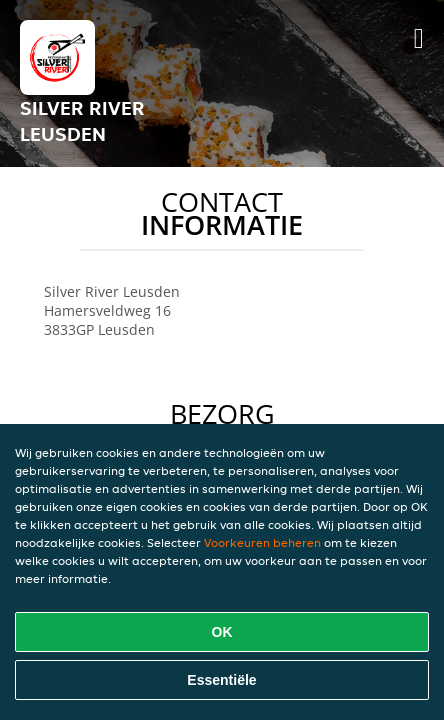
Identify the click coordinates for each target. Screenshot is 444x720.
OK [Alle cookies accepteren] (222, 632)
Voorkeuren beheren (262, 542)
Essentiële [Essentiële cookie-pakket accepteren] (221, 680)
